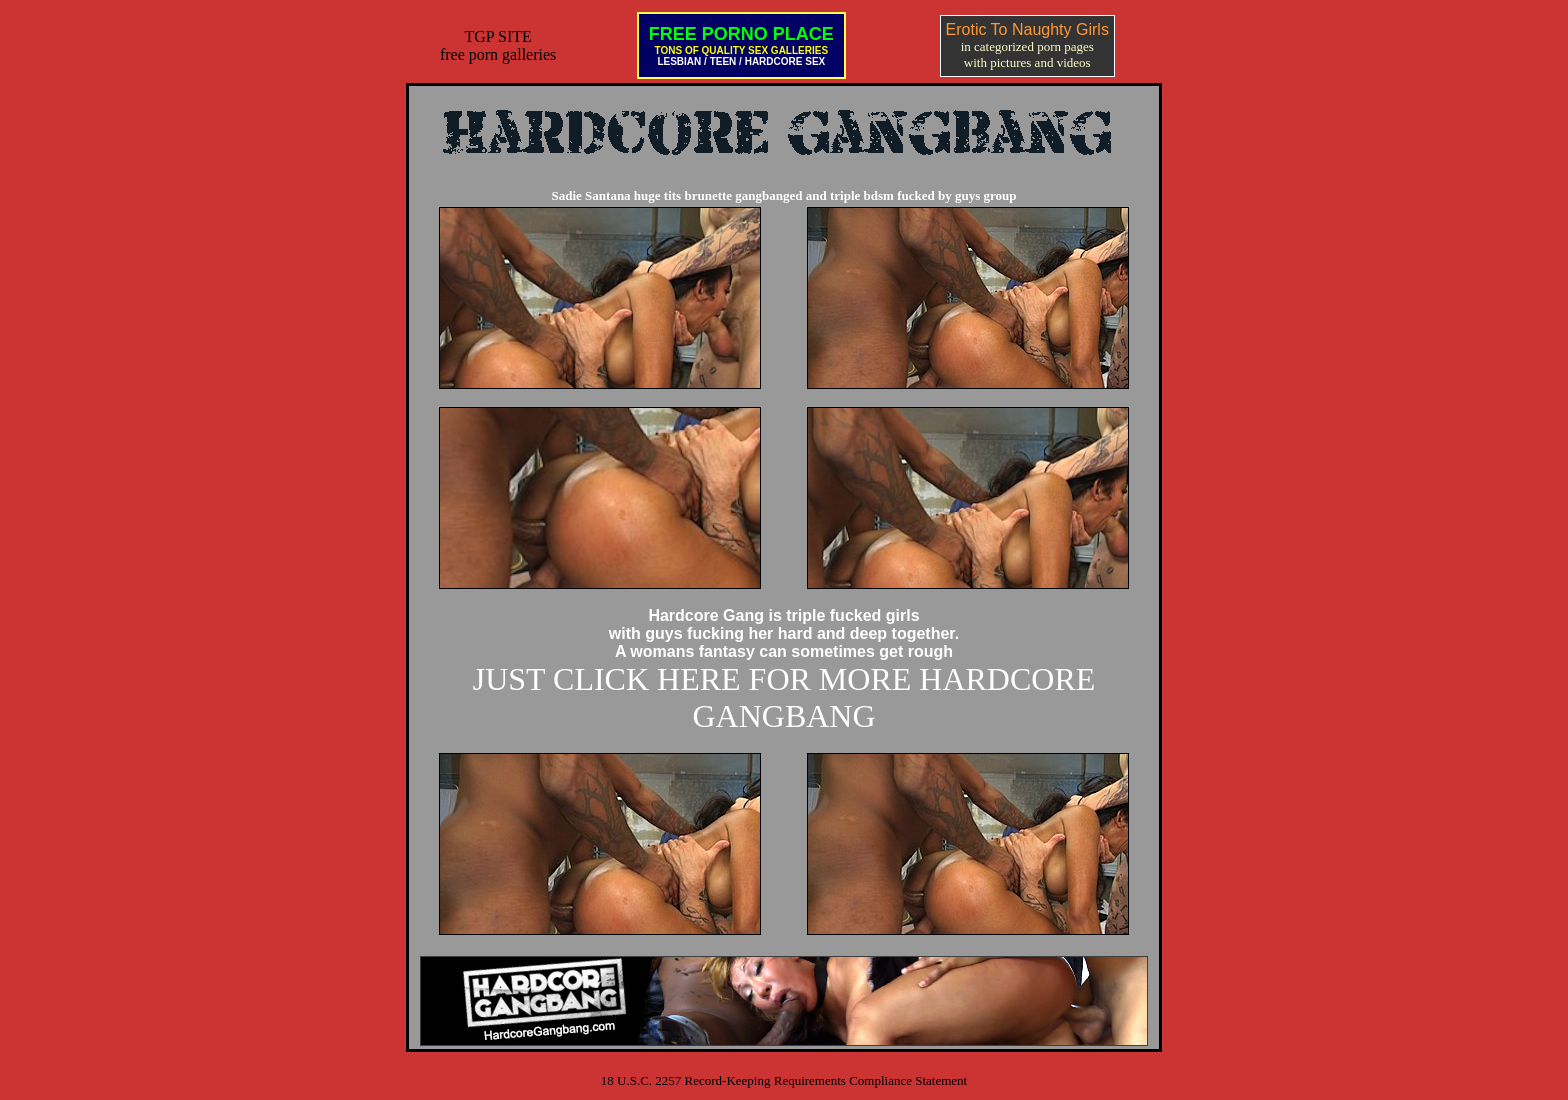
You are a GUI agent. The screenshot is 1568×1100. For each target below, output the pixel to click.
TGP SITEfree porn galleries (498, 45)
